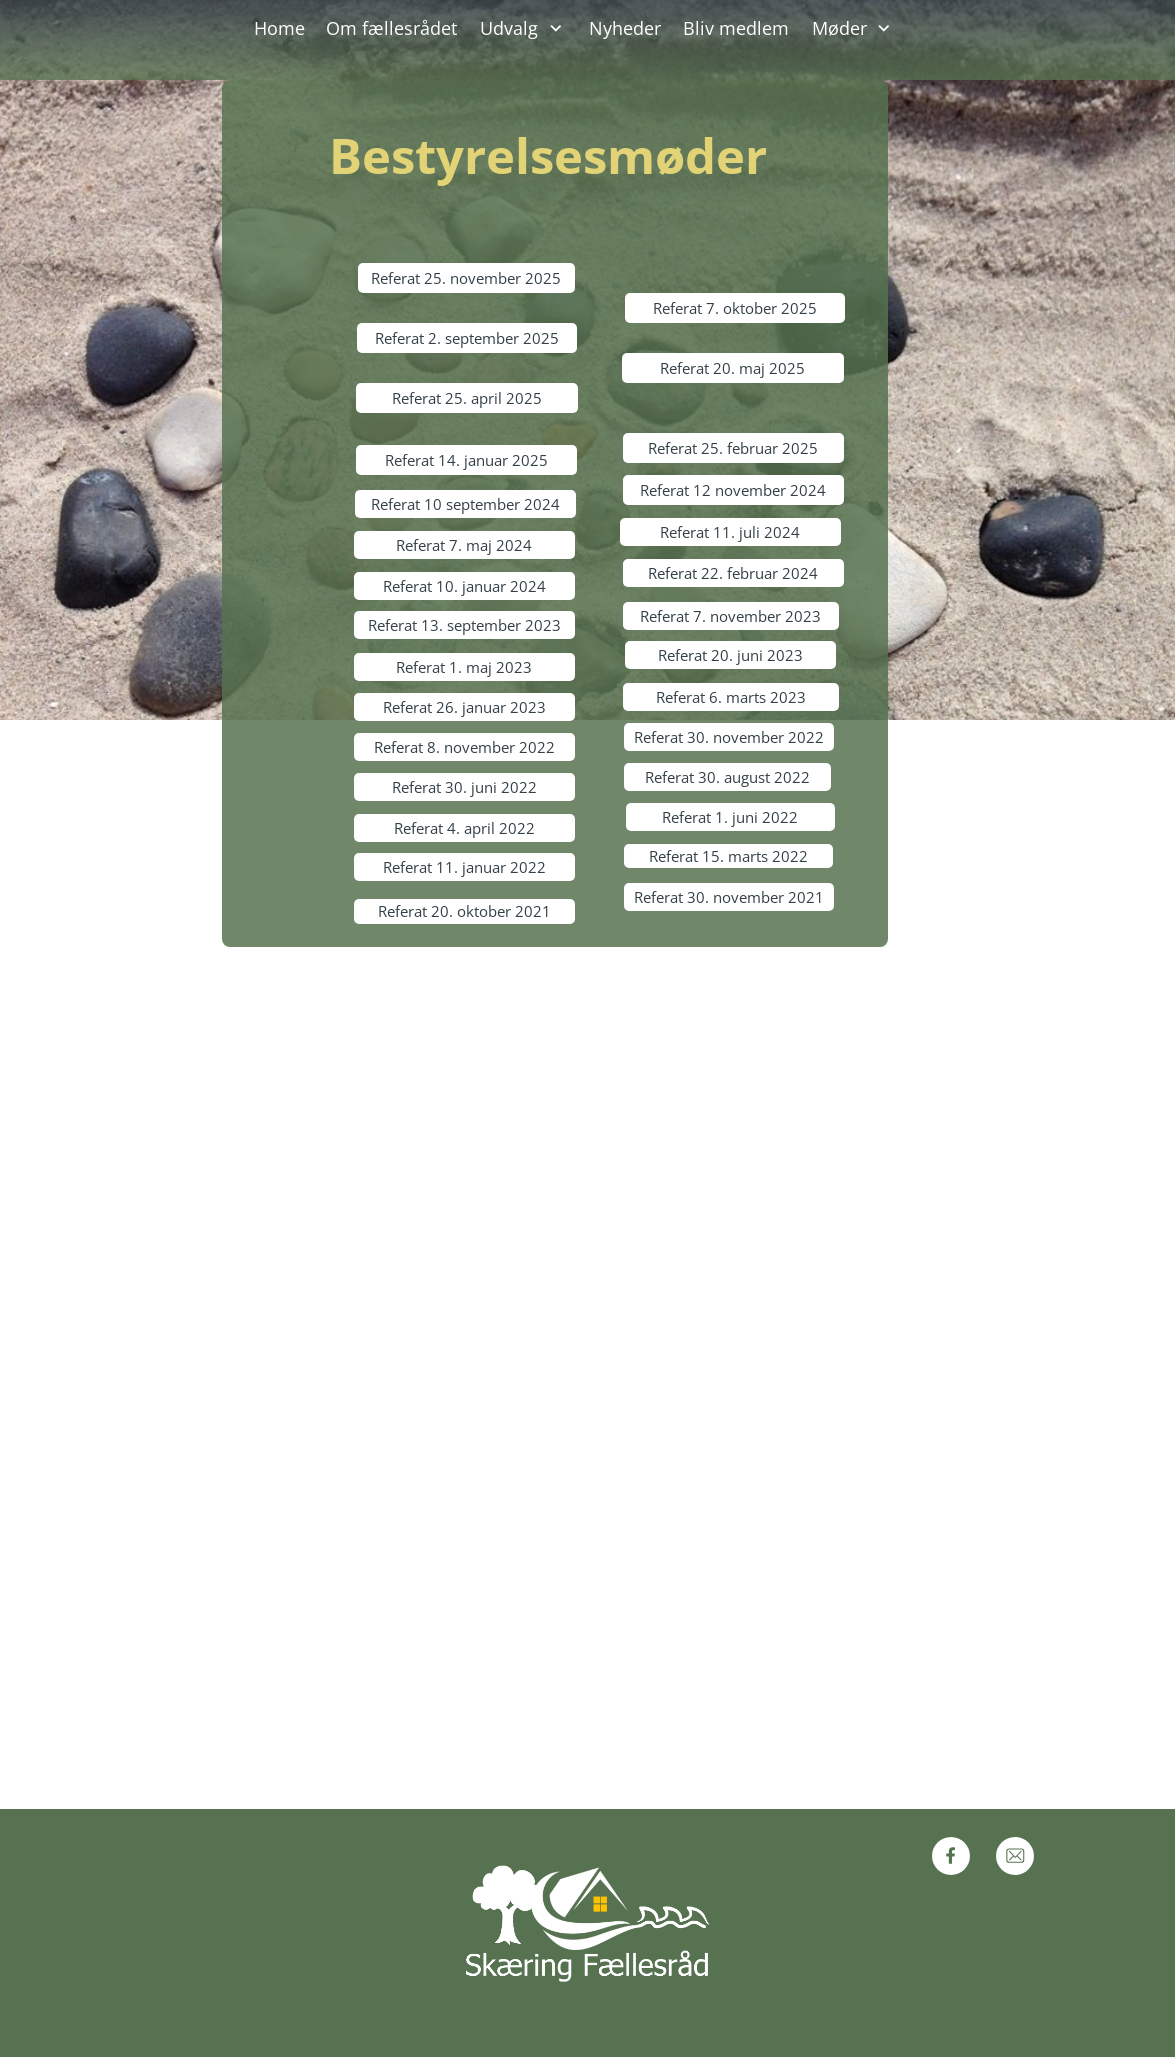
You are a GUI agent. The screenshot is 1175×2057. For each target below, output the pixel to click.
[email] (1015, 1856)
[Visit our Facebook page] (951, 1856)
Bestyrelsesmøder (548, 155)
